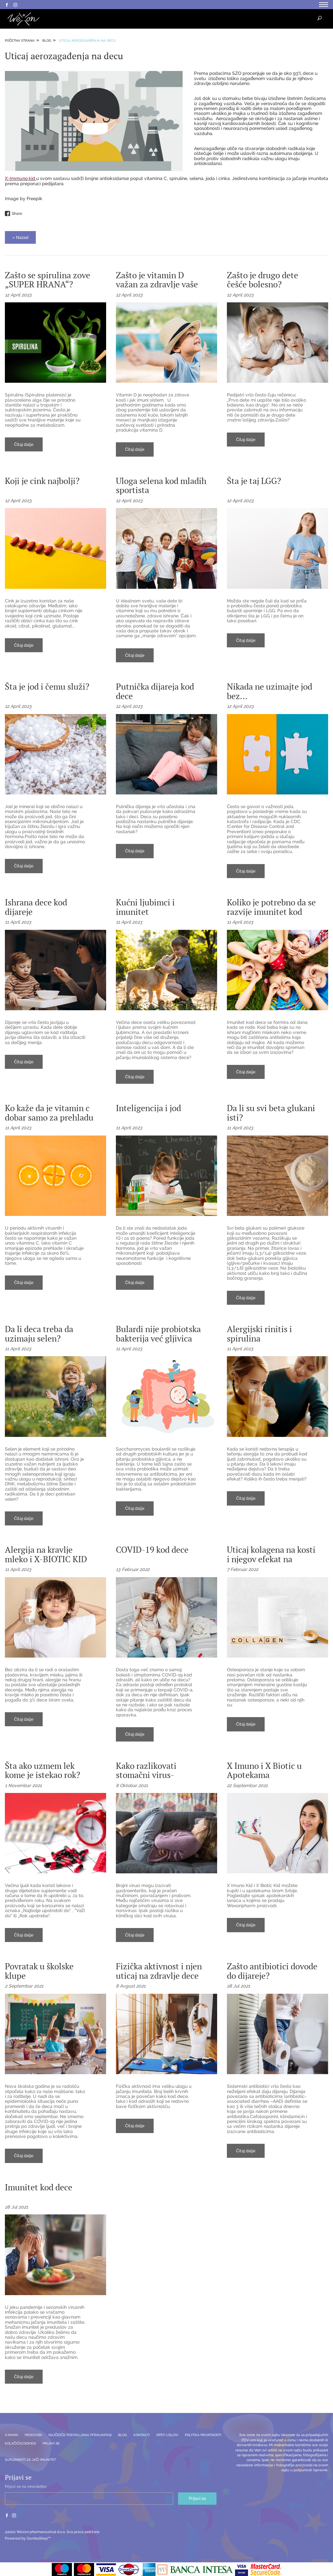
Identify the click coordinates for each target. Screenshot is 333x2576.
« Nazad (20, 237)
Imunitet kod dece (38, 2187)
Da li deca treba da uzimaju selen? (39, 1333)
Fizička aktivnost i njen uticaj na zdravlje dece (159, 1971)
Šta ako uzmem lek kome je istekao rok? (42, 1770)
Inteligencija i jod (148, 1107)
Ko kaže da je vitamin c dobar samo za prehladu (49, 1112)
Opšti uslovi (167, 2435)
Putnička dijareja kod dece (155, 691)
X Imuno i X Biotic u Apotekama (264, 1770)
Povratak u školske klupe (39, 1971)
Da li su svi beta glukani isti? (271, 1112)
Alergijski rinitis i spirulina (259, 1333)
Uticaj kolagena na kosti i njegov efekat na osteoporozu (271, 1559)
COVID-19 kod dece (152, 1549)
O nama (11, 2435)
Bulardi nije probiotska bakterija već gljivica (158, 1333)
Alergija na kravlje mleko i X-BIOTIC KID (46, 1554)
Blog (122, 2435)
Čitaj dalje (24, 444)
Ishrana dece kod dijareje (36, 907)
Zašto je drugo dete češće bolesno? (262, 279)
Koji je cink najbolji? (42, 480)
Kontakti (141, 2435)
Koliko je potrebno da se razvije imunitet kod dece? (271, 911)
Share (13, 213)
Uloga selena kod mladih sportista (161, 485)
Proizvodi (33, 2435)
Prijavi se (51, 2443)
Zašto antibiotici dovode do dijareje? (272, 1971)
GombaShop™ (38, 2538)
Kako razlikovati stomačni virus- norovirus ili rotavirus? (158, 1775)
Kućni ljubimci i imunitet (145, 907)
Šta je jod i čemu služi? (47, 686)
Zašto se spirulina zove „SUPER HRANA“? (47, 279)
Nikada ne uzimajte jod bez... (269, 691)
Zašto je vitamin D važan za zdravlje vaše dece (157, 284)
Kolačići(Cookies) (20, 2443)
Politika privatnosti (203, 2435)
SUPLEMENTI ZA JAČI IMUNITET (30, 2459)
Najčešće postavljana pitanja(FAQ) (80, 2435)
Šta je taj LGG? (254, 480)
